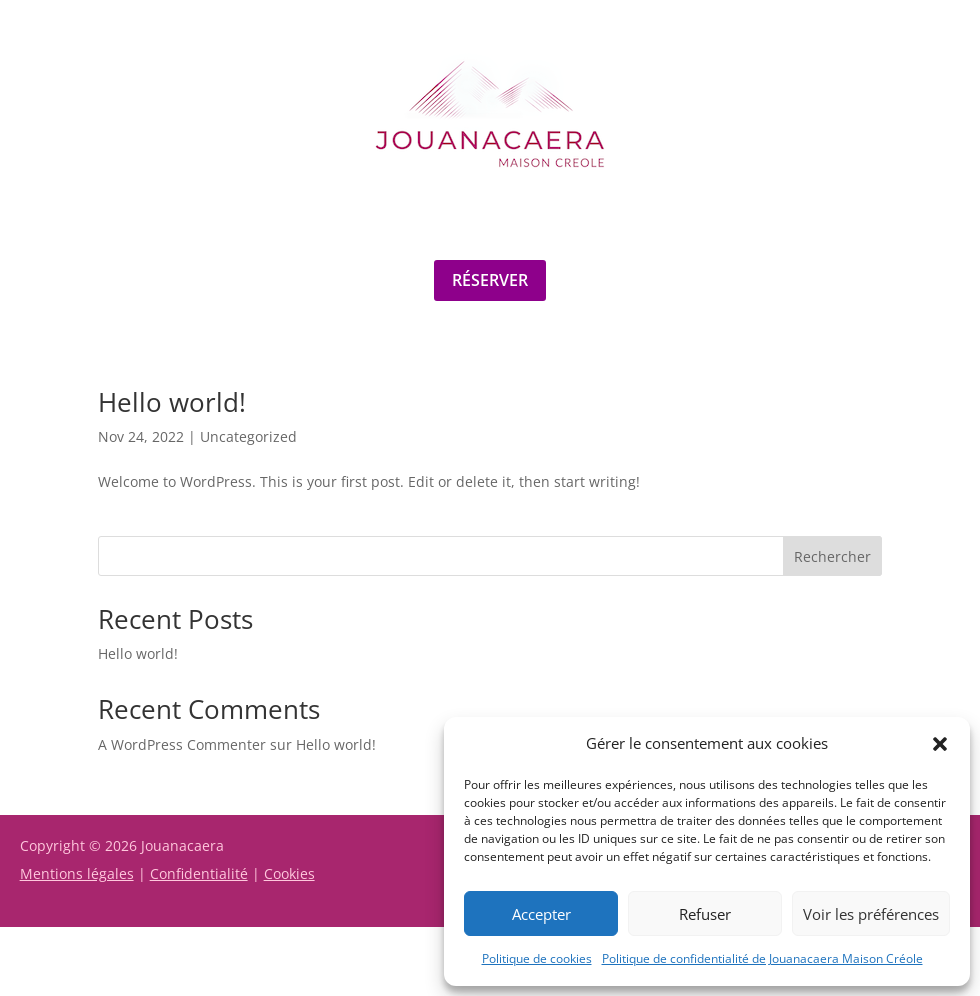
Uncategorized (248, 436)
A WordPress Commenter (182, 744)
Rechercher (832, 556)
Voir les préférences (871, 914)
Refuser (705, 914)
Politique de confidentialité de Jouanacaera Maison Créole (762, 958)
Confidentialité (199, 873)
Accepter (541, 914)
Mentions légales (77, 873)
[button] (940, 744)
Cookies (289, 873)
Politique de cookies (537, 958)
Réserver (490, 280)
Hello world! (172, 402)
